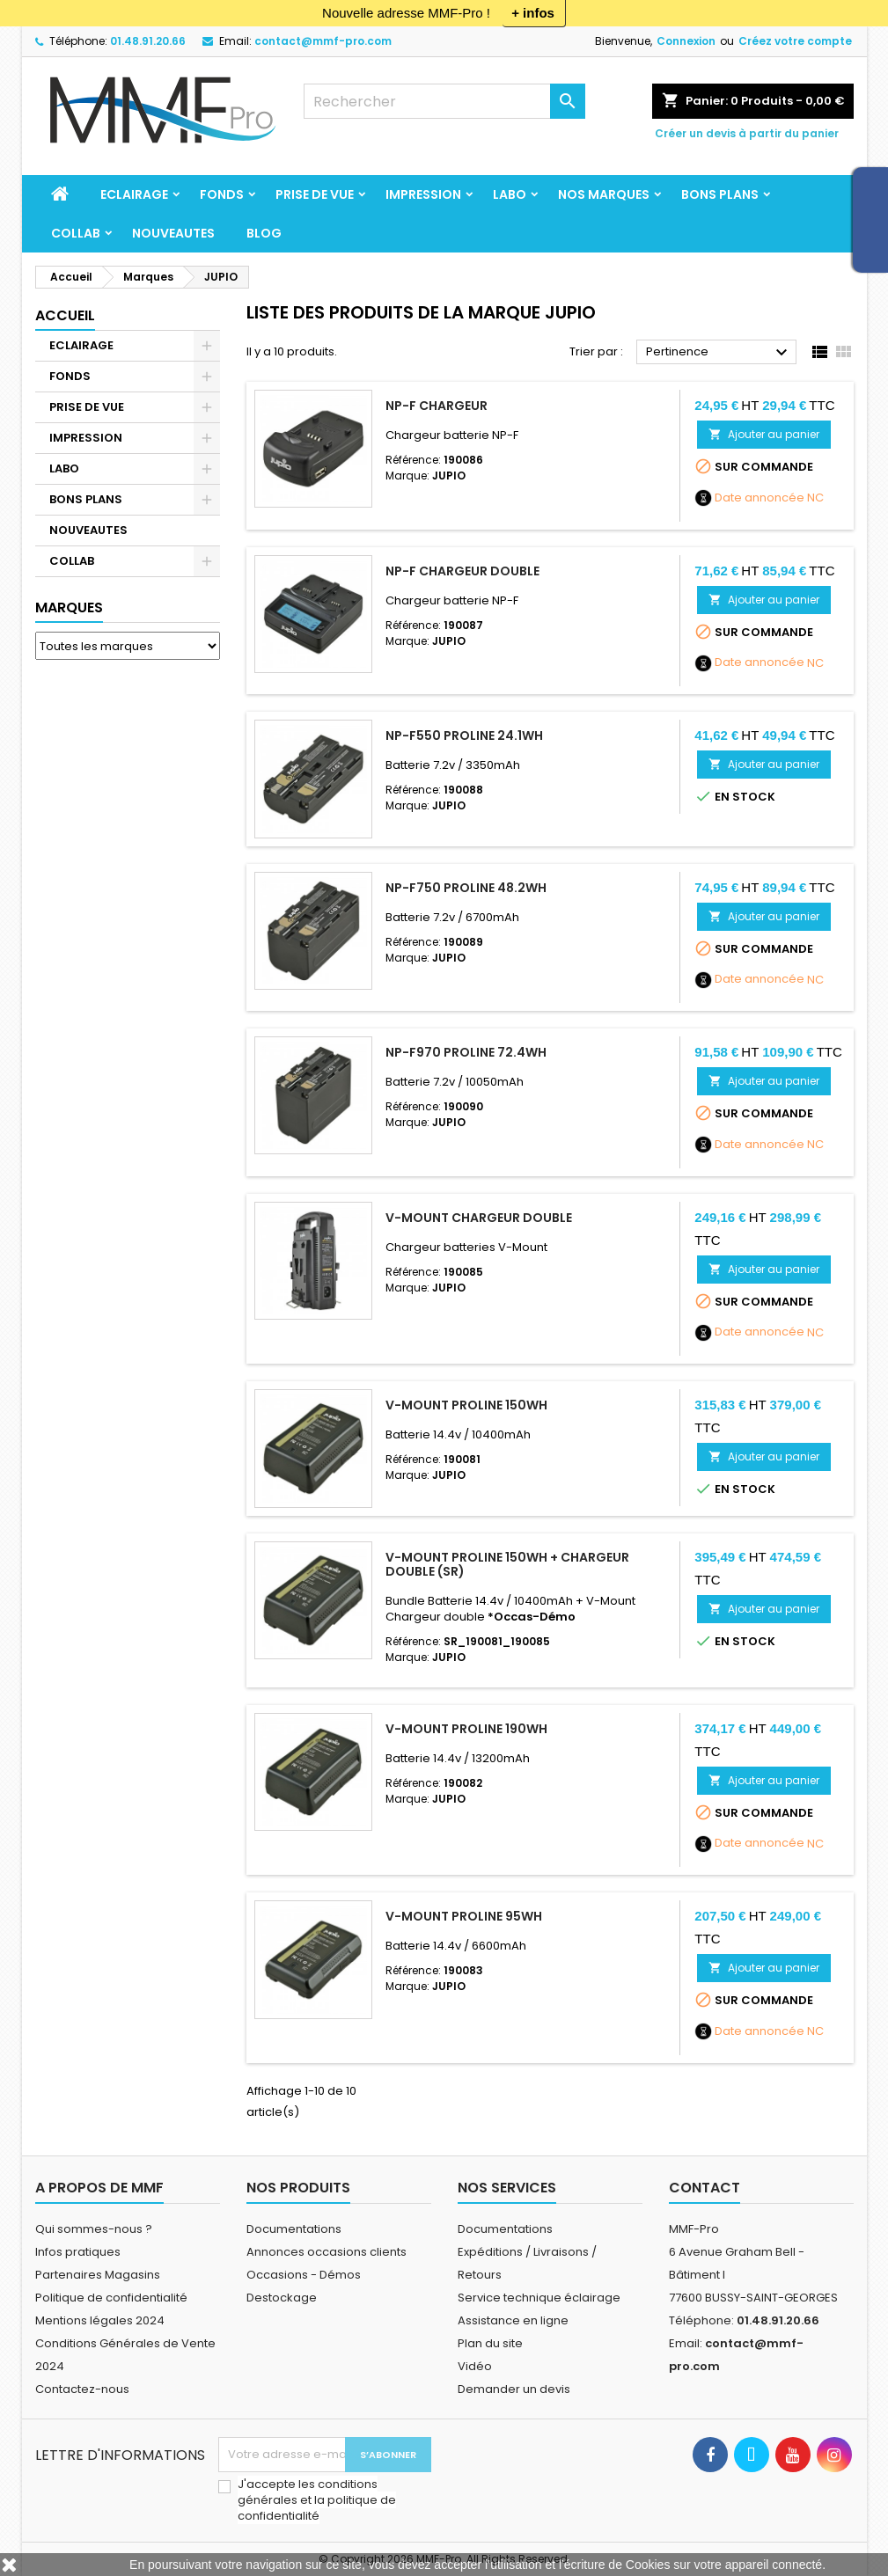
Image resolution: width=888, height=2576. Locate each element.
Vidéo (475, 2366)
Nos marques (603, 194)
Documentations (293, 2229)
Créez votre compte (795, 40)
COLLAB (75, 233)
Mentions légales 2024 (100, 2320)
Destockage (281, 2297)
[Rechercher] (444, 101)
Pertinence (719, 352)
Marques (69, 607)
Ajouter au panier (763, 434)
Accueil (65, 315)
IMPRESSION (423, 194)
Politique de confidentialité (111, 2297)
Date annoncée (759, 498)
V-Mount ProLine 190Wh (466, 1729)
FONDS (222, 194)
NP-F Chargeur (436, 405)
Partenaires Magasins (97, 2274)
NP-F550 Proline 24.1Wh (464, 735)
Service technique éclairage (539, 2297)
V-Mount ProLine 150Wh (466, 1405)
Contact (704, 2187)
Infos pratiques (78, 2251)
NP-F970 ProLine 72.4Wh (466, 1052)
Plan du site (490, 2343)
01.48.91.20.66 (148, 40)
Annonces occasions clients (326, 2251)
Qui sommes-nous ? (93, 2229)
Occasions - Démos (303, 2274)
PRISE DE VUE (314, 194)
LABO (509, 194)
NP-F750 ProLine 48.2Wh (466, 887)
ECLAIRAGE (134, 194)
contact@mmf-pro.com (323, 40)
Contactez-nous (82, 2389)
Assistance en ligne (513, 2320)
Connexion (686, 40)
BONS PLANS (720, 194)
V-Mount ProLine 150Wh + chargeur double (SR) (507, 1564)
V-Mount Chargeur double (478, 1217)
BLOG (264, 233)
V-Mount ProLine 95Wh (463, 1916)
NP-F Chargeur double (462, 571)
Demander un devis (514, 2389)
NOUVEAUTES (173, 233)
